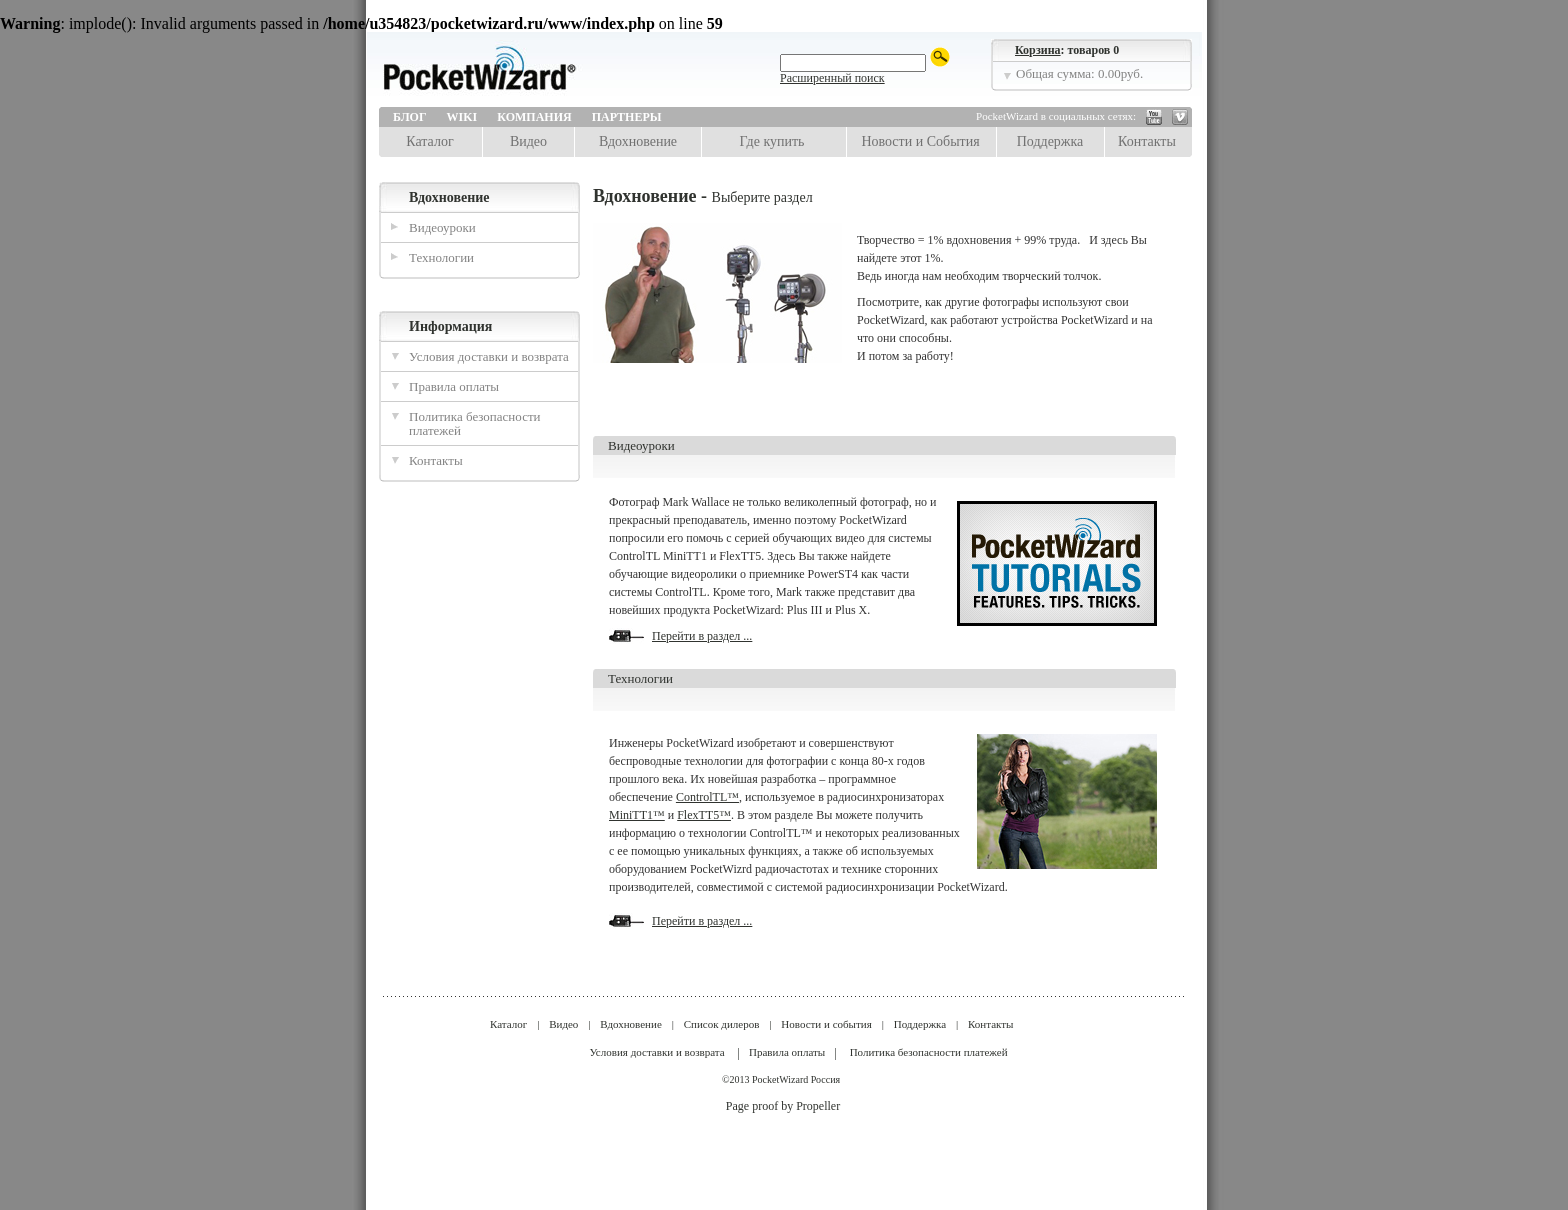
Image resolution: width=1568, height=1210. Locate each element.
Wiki (462, 117)
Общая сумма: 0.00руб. (1079, 73)
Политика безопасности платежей (475, 423)
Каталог (429, 141)
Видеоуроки (442, 227)
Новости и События (920, 141)
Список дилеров (722, 1024)
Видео (528, 141)
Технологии (441, 257)
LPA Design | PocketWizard (524, 74)
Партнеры (627, 117)
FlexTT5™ (704, 815)
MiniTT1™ (637, 815)
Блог (410, 117)
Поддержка (1050, 141)
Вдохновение (638, 141)
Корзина (1038, 50)
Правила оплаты (454, 386)
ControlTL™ (707, 797)
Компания (534, 117)
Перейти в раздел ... (702, 636)
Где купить (772, 141)
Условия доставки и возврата (489, 356)
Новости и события (826, 1024)
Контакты (1147, 141)
